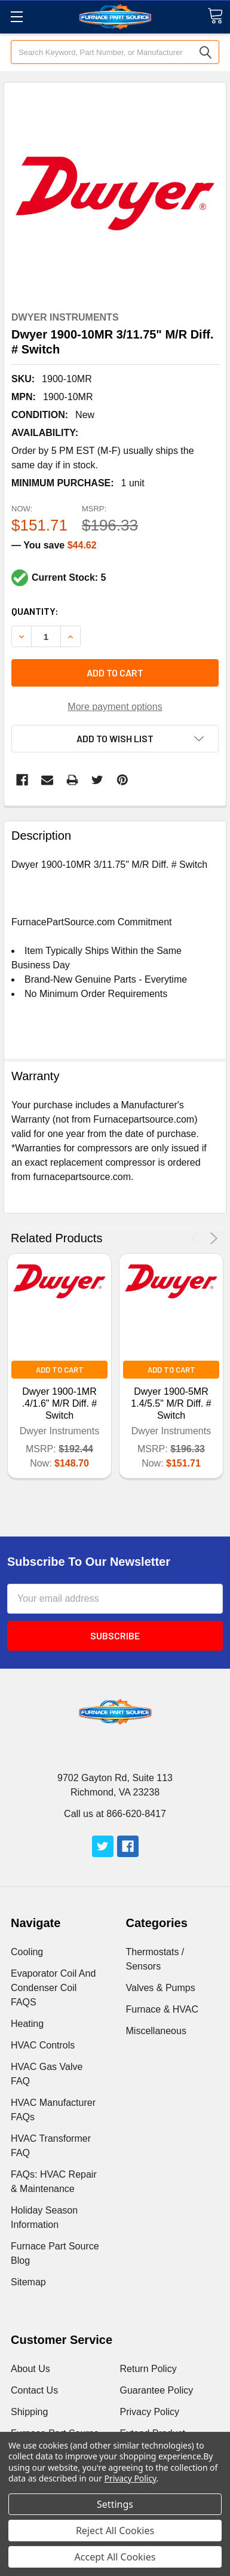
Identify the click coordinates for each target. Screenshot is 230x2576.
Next (211, 1238)
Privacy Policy (150, 2412)
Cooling (27, 1952)
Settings (115, 2504)
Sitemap (28, 2282)
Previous (196, 1238)
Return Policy (148, 2369)
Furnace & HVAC (162, 2009)
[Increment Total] (46, 636)
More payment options (115, 707)
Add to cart (115, 672)
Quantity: (35, 611)
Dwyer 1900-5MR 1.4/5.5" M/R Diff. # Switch (171, 1403)
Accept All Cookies (115, 2556)
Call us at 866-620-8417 (115, 1814)
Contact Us (34, 2390)
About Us (30, 2369)
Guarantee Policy (157, 2390)
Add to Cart (60, 1369)
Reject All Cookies (115, 2530)
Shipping (29, 2412)
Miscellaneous (156, 2031)
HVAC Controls (43, 2045)
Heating (27, 2024)
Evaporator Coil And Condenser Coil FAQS (53, 1987)
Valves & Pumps (160, 1988)
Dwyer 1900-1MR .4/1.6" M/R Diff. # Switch (59, 1403)
